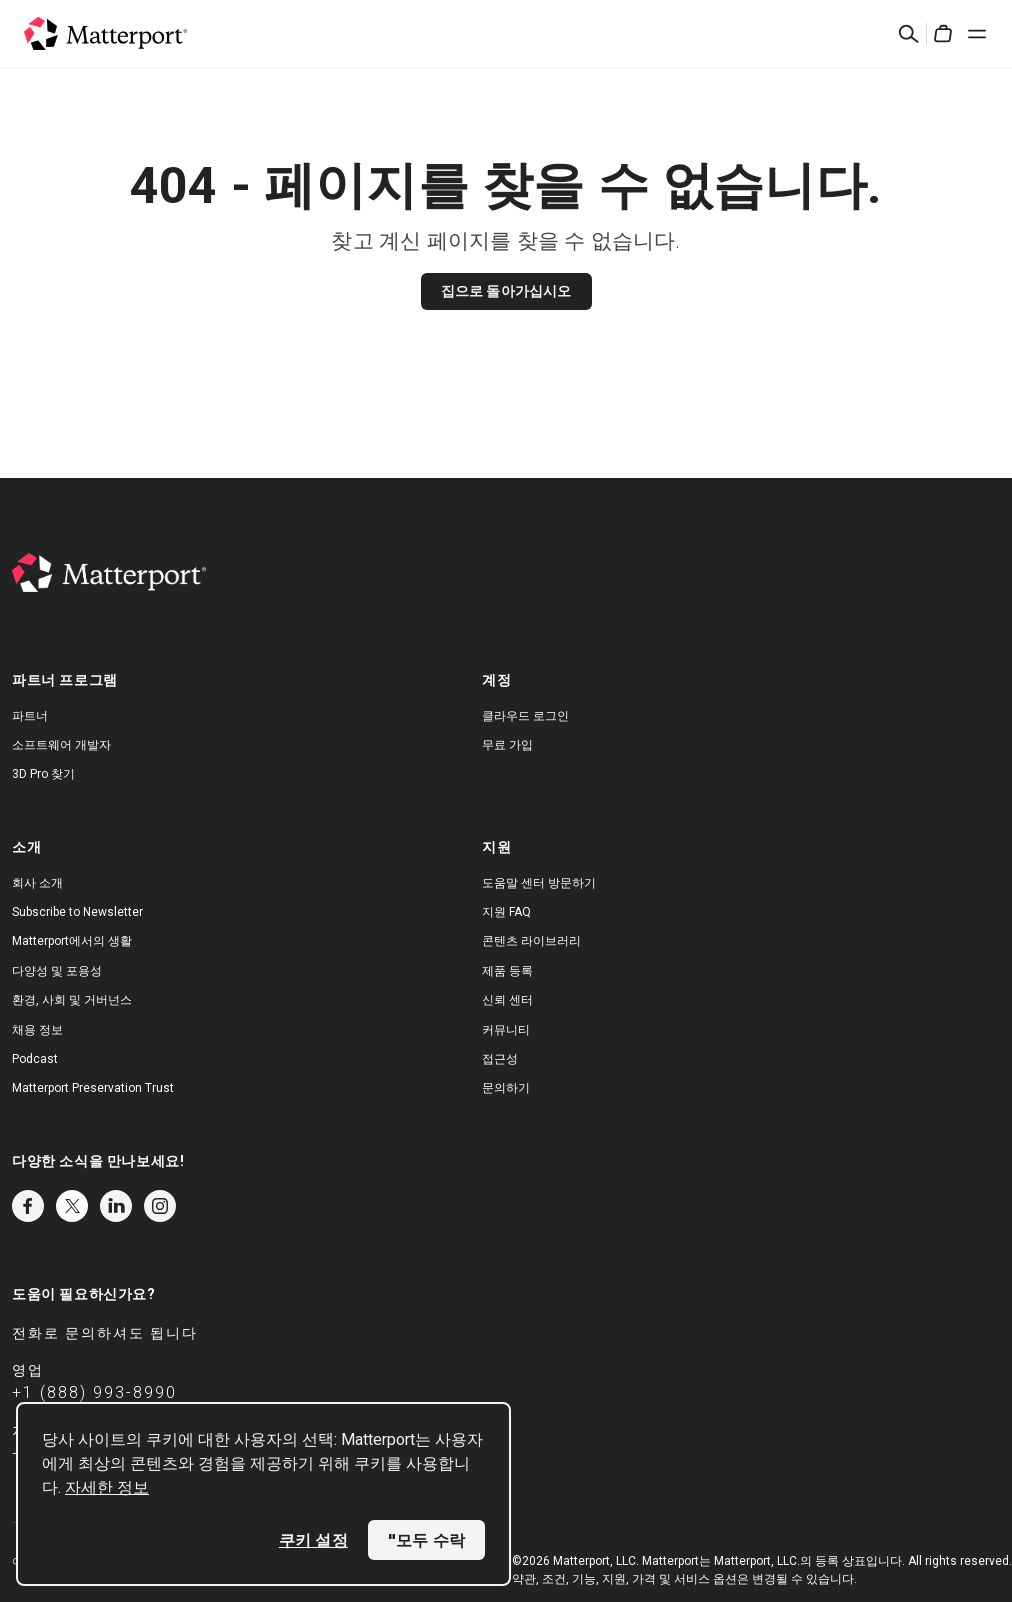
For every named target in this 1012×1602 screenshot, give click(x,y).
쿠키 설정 (313, 1540)
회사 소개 (37, 883)
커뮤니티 (506, 1030)
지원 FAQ (506, 912)
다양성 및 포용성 (57, 971)
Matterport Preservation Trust (93, 1088)
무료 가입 (507, 745)
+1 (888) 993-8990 (94, 1392)
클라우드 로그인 (525, 716)
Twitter (72, 1206)
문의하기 (506, 1088)
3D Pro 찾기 (43, 774)
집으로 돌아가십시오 (506, 291)
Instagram (160, 1206)
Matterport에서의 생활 (72, 941)
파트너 (30, 716)
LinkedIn (116, 1206)
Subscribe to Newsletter (77, 912)
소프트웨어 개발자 (61, 745)
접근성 (500, 1059)
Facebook (28, 1206)
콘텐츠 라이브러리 (531, 941)
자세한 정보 (107, 1487)
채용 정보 (37, 1030)
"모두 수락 (426, 1540)
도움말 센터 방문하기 (539, 883)
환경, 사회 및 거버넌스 (72, 1000)
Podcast (35, 1059)
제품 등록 (507, 971)
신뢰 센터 (507, 1000)
